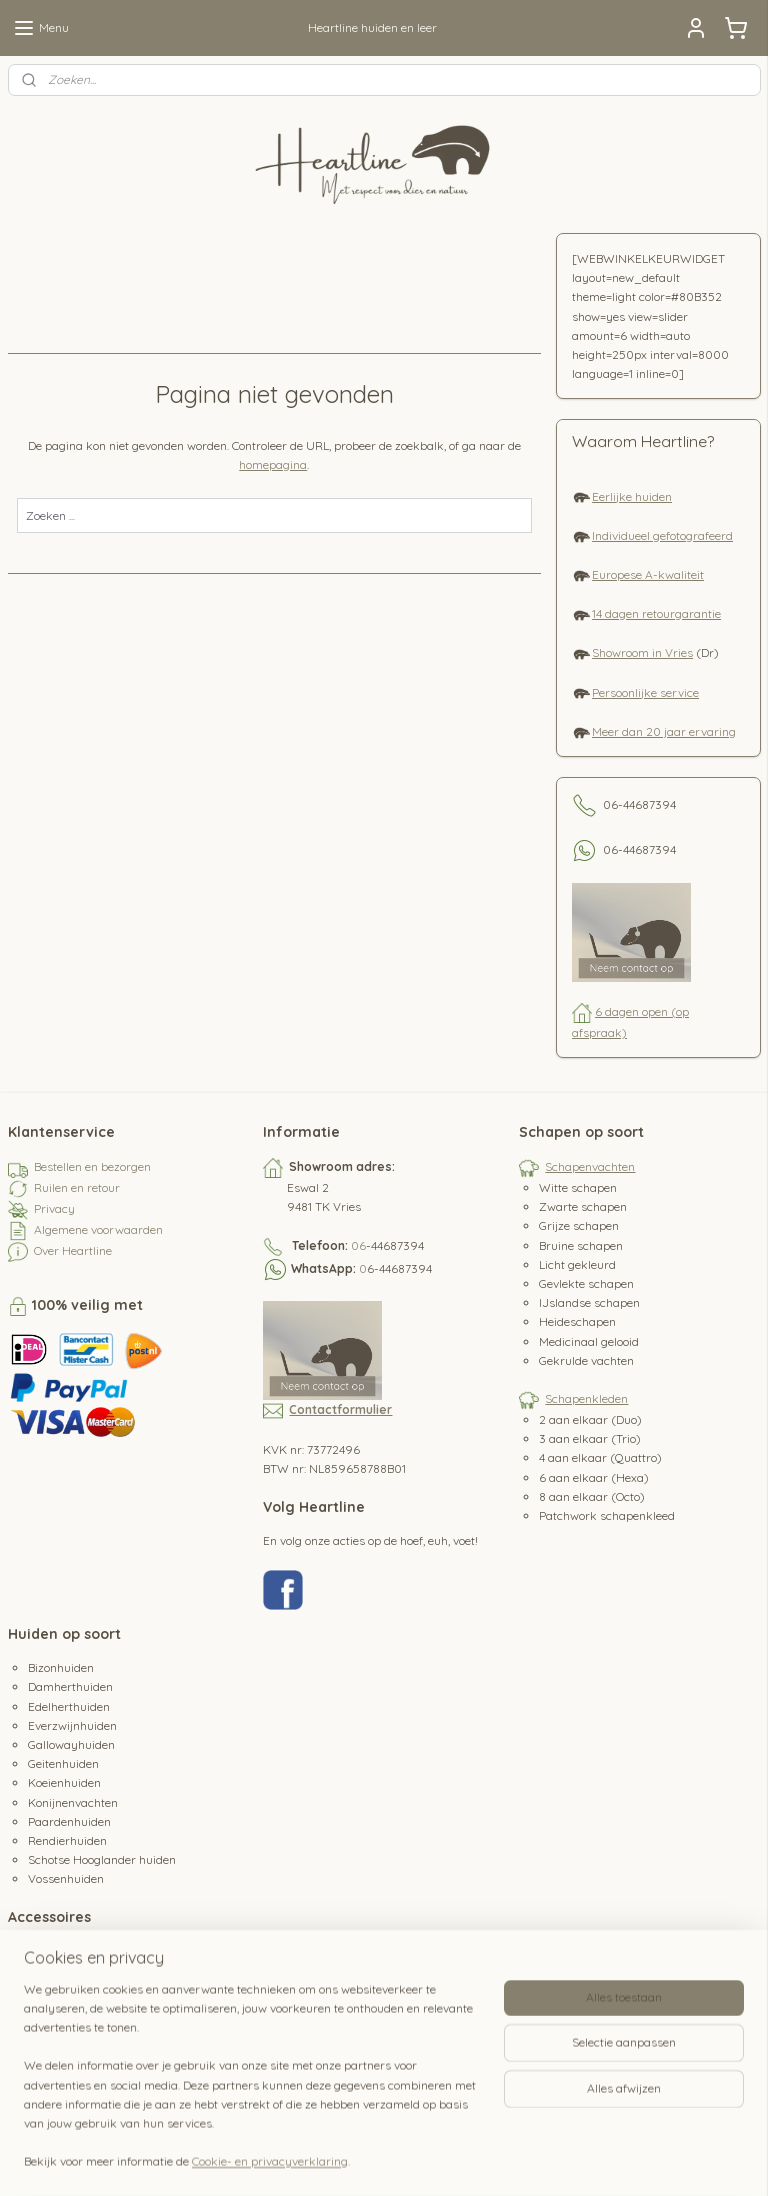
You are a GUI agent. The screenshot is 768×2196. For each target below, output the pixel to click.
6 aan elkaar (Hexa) (594, 1477)
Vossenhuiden (66, 1878)
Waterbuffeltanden (79, 2086)
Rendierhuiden (67, 1840)
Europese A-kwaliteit (648, 574)
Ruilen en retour (77, 1187)
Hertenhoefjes (65, 2010)
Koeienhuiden (64, 1782)
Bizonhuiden (61, 1667)
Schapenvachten (590, 1166)
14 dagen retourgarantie (656, 613)
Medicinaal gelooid (589, 1341)
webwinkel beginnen (449, 2159)
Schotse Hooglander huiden (102, 1859)
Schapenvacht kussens (90, 1971)
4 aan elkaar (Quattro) (600, 1457)
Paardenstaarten (74, 2067)
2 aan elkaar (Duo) (590, 1419)
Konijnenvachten (73, 1802)
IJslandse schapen (589, 1302)
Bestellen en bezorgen (92, 1166)
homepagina (273, 464)
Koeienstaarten (69, 2048)
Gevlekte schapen (586, 1283)
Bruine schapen (581, 1245)
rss (379, 2159)
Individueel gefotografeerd (662, 535)
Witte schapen (578, 1187)
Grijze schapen (579, 1225)
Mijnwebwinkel (616, 2159)
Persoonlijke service (645, 692)
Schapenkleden (586, 1398)
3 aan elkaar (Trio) (590, 1438)
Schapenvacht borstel (86, 1991)
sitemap (341, 2159)
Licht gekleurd (577, 1264)
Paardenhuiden (69, 1821)
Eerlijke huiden (632, 496)
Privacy (54, 1208)
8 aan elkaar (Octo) (592, 1496)
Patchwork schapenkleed (607, 1515)
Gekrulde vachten (586, 1360)
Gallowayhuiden (71, 1744)
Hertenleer (56, 2029)
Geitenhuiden (63, 1763)
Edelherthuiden (69, 1706)
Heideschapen (577, 1321)
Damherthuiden (70, 1686)
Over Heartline (73, 1250)
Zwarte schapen (583, 1206)
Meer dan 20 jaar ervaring (664, 731)
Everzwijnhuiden (72, 1725)
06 (358, 1245)
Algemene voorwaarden (98, 1229)
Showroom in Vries (642, 652)
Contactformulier (340, 1409)
